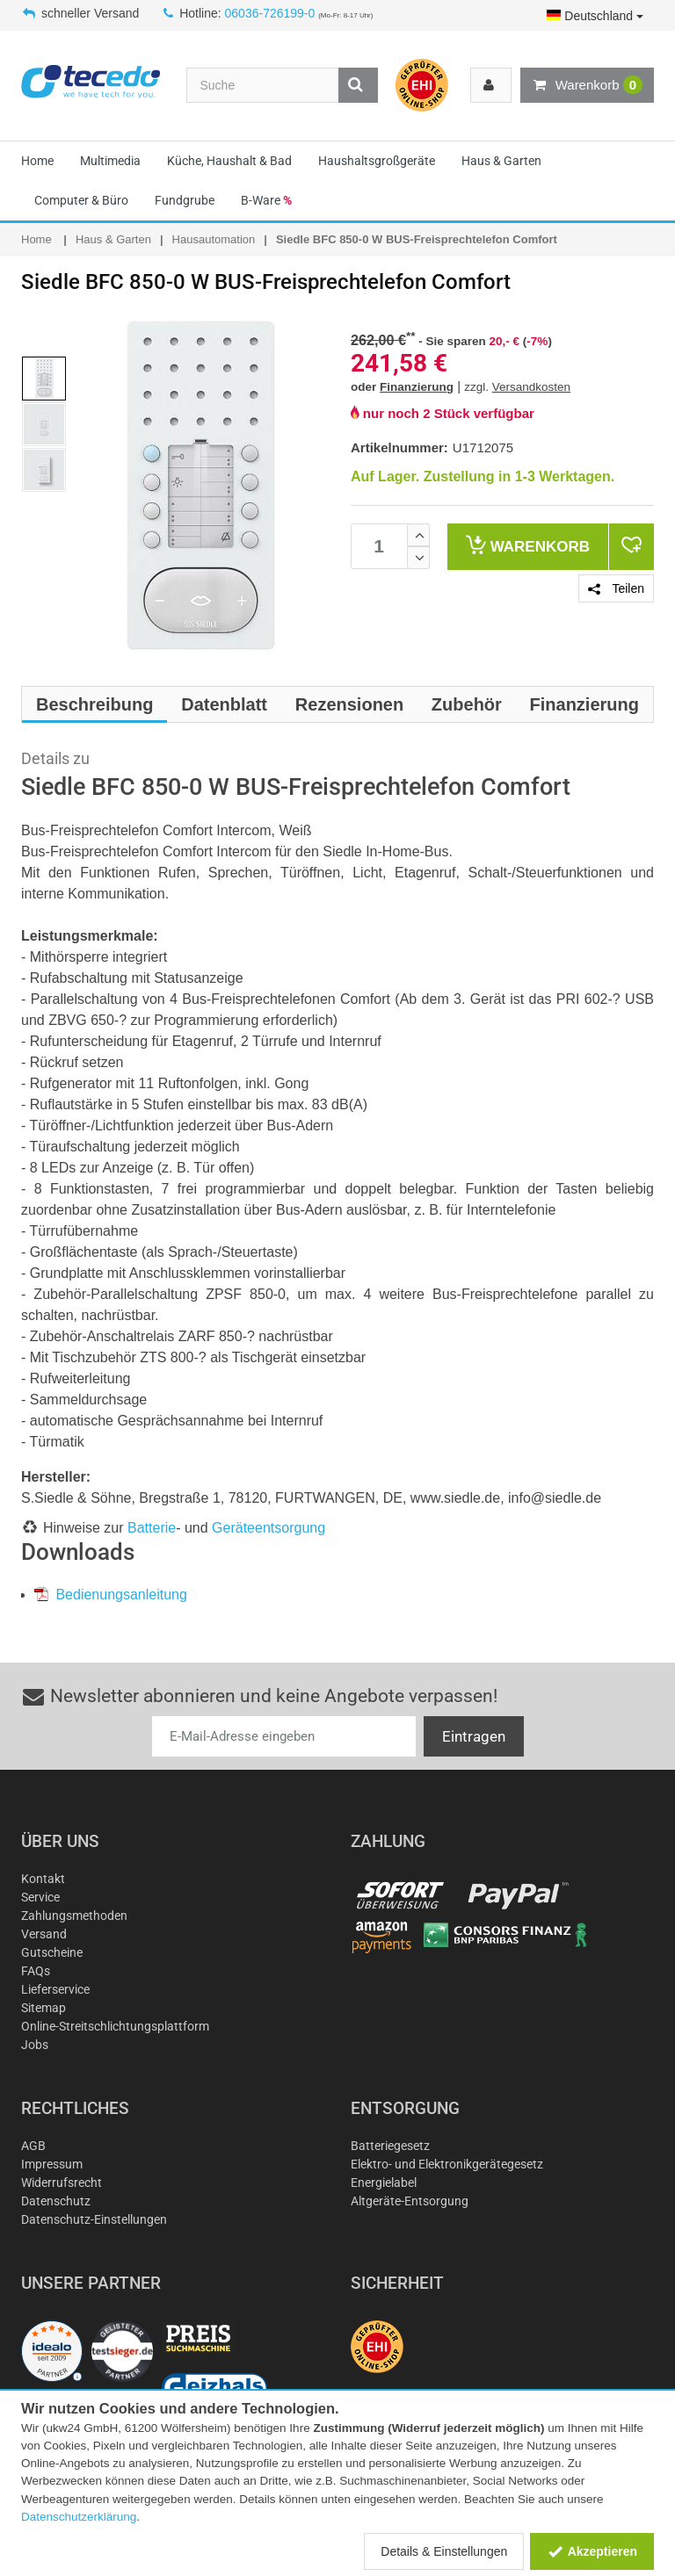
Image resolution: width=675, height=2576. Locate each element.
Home (37, 161)
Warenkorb (587, 85)
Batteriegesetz (390, 2146)
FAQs (35, 1971)
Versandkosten (531, 386)
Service (40, 1897)
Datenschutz (56, 2201)
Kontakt (43, 1879)
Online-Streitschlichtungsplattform (115, 2026)
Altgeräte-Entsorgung (409, 2201)
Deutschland (595, 16)
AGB (33, 2146)
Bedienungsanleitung (110, 1594)
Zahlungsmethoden (74, 1916)
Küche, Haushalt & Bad (229, 161)
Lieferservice (55, 1989)
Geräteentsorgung (268, 1527)
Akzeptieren (592, 2551)
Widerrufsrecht (61, 2183)
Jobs (34, 2045)
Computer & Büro (81, 200)
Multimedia (110, 161)
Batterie (151, 1527)
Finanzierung (417, 386)
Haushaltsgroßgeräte (376, 161)
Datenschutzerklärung (78, 2516)
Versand (44, 1934)
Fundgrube (184, 200)
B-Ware (266, 200)
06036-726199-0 (270, 13)
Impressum (52, 2164)
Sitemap (43, 2008)
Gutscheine (52, 1952)
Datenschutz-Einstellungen (94, 2219)
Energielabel (384, 2183)
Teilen (616, 588)
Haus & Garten (501, 161)
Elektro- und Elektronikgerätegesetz (447, 2164)
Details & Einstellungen (444, 2551)
